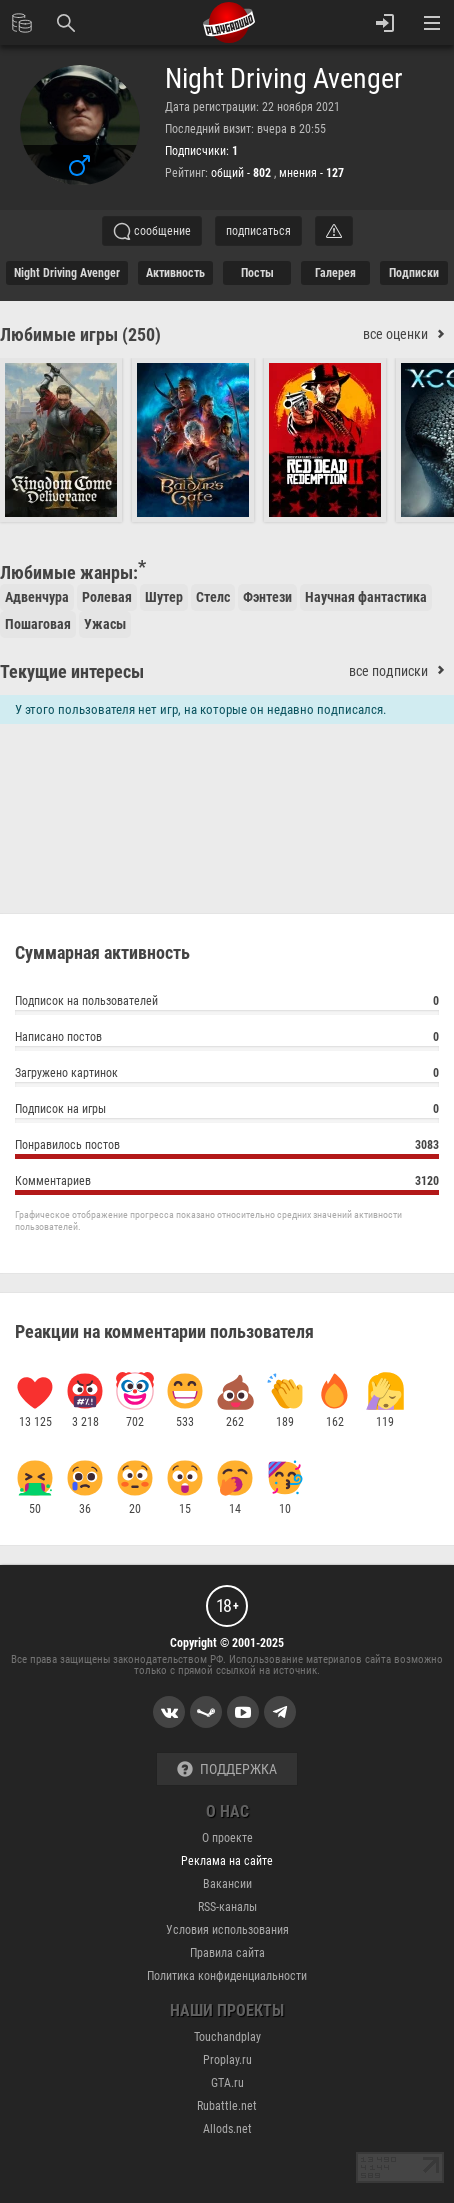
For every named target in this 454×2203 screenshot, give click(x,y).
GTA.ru (227, 2083)
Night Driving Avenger (284, 79)
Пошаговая (38, 624)
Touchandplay (227, 2037)
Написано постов (227, 1039)
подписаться (258, 231)
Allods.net (227, 2129)
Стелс (213, 597)
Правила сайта (227, 1953)
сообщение (152, 231)
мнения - (311, 173)
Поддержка (227, 1769)
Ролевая (107, 597)
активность (175, 273)
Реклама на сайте (227, 1861)
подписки (414, 273)
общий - (242, 173)
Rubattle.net (227, 2106)
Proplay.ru (227, 2060)
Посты (257, 273)
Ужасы (105, 624)
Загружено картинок (227, 1075)
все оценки (408, 334)
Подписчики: (201, 151)
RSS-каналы (227, 1907)
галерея (335, 273)
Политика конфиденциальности (227, 1976)
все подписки (401, 671)
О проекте (227, 1838)
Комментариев (227, 1183)
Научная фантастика (366, 597)
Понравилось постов (227, 1147)
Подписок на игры (227, 1111)
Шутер (164, 597)
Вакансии (227, 1884)
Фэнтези (267, 597)
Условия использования (227, 1930)
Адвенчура (37, 597)
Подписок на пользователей (227, 1003)
